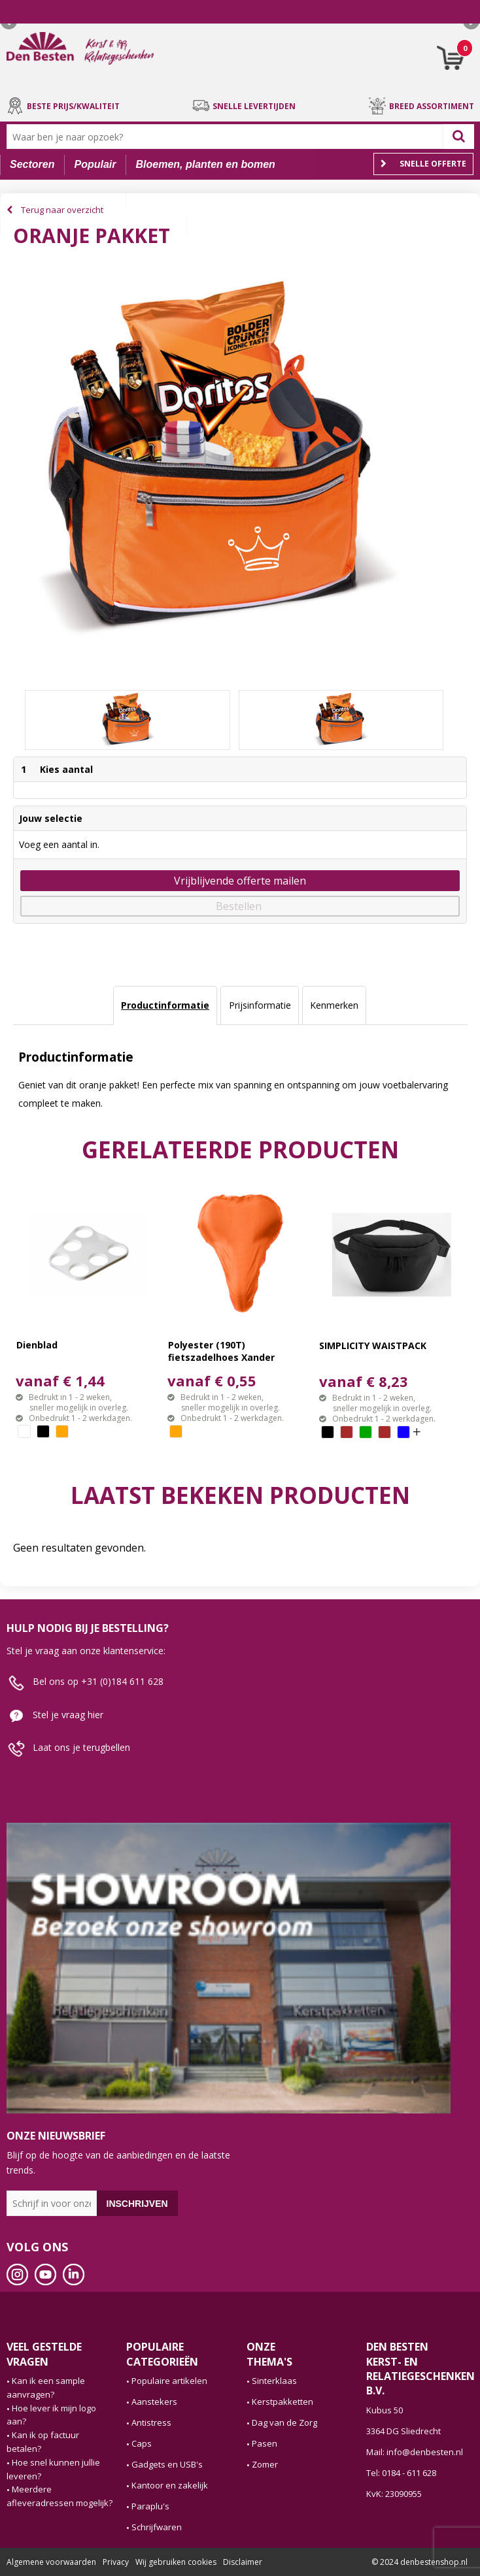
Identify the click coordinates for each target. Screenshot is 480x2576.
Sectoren (32, 164)
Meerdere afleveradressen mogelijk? (59, 2496)
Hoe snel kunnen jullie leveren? (53, 2469)
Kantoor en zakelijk (169, 2485)
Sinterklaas (274, 2381)
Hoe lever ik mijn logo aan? (51, 2415)
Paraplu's (150, 2506)
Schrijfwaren (156, 2527)
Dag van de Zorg (284, 2422)
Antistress (151, 2422)
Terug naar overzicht (62, 210)
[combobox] (228, 136)
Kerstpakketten (282, 2401)
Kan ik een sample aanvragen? (46, 2387)
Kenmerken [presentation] (334, 1005)
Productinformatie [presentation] (165, 1005)
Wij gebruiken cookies (175, 2562)
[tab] (165, 1005)
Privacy (116, 2562)
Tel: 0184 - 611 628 (401, 2473)
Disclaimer (242, 2562)
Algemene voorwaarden (51, 2562)
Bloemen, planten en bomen (205, 164)
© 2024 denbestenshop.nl (419, 2562)
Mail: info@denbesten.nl (414, 2452)
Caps (141, 2443)
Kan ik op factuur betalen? (43, 2441)
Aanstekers (154, 2401)
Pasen (264, 2443)
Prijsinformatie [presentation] (260, 1005)
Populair (95, 164)
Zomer (265, 2464)
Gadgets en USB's (167, 2464)
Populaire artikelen (169, 2381)
